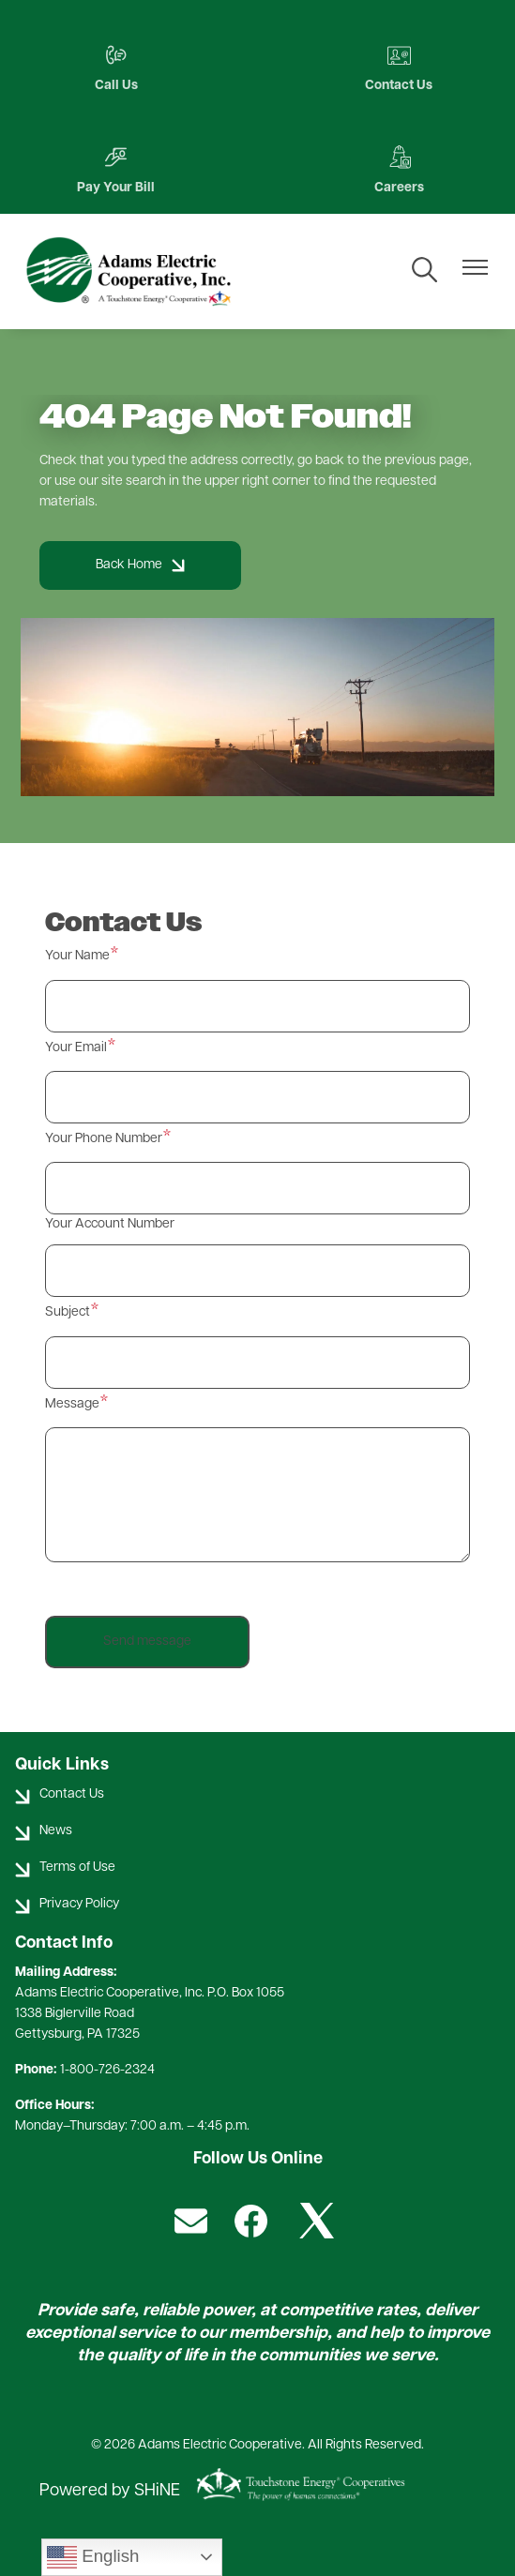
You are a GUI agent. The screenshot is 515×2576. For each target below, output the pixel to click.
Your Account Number (109, 1224)
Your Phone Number (103, 1139)
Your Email (76, 1048)
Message (72, 1404)
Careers (399, 170)
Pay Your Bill (116, 170)
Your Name (77, 956)
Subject (67, 1312)
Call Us (116, 68)
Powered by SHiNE (109, 2491)
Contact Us (398, 68)
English (93, 2557)
